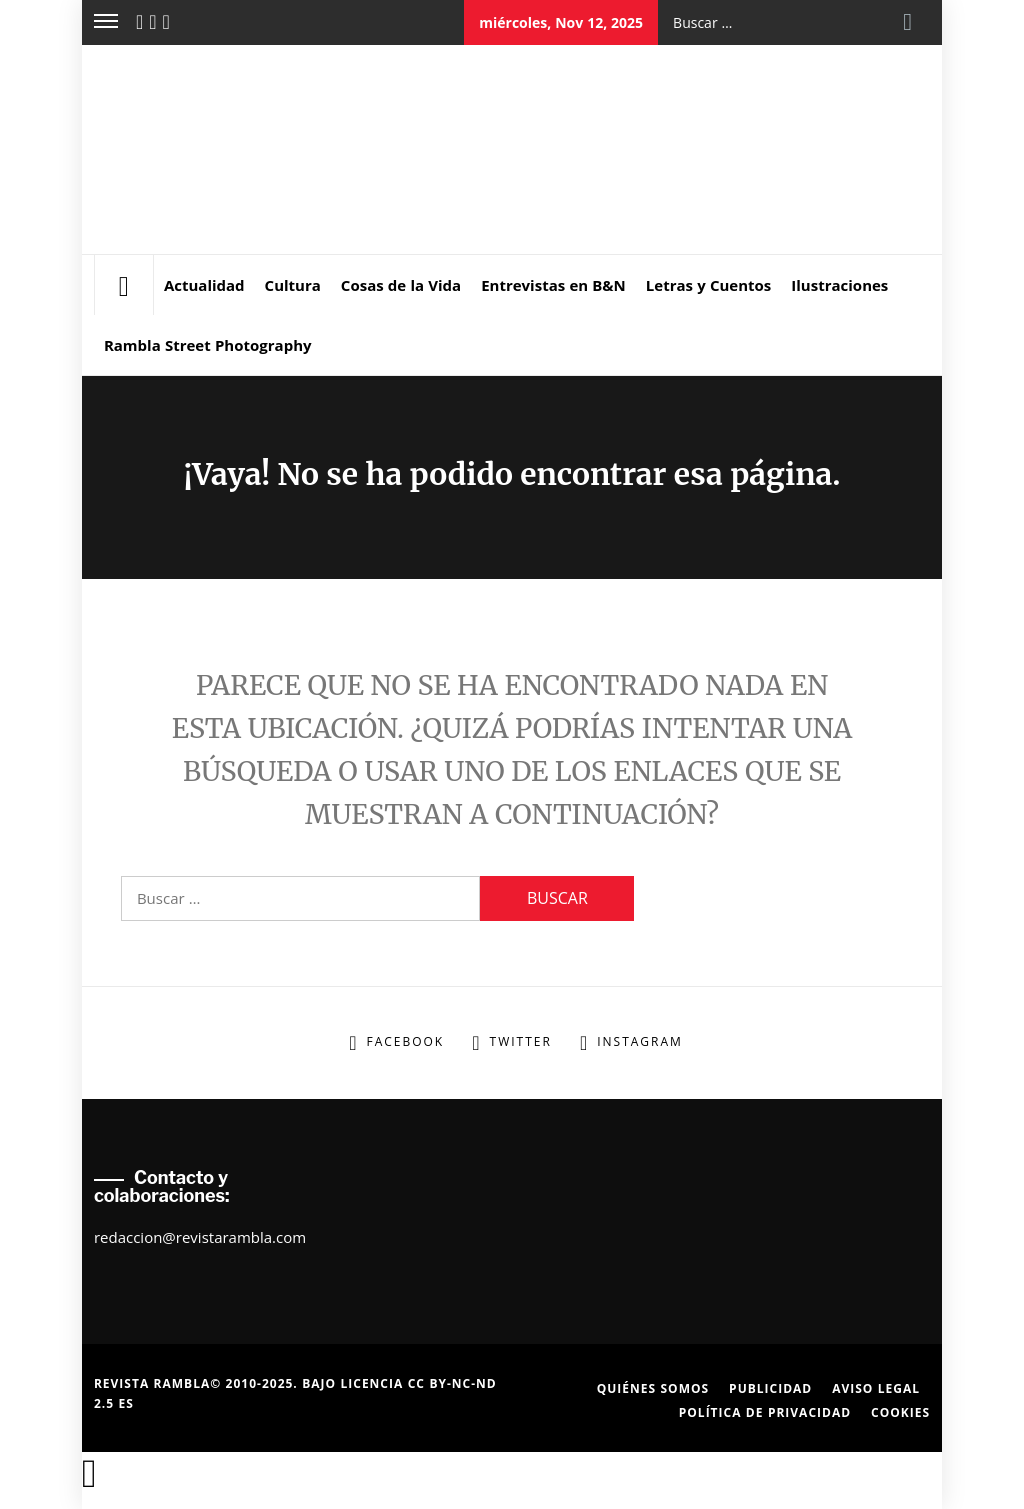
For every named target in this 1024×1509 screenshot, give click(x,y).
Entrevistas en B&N (553, 285)
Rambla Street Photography (208, 345)
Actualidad (204, 285)
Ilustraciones (839, 285)
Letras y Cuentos (709, 285)
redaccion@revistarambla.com (200, 1237)
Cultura (293, 285)
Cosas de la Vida (401, 285)
